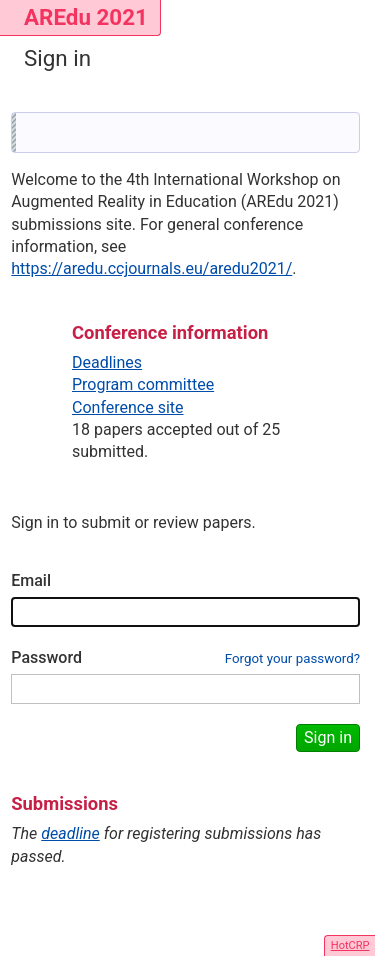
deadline (70, 833)
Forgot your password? (292, 658)
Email (31, 580)
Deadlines (107, 362)
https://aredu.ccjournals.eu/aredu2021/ (151, 268)
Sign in (328, 737)
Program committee (143, 384)
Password (46, 657)
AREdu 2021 (86, 17)
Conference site (128, 407)
